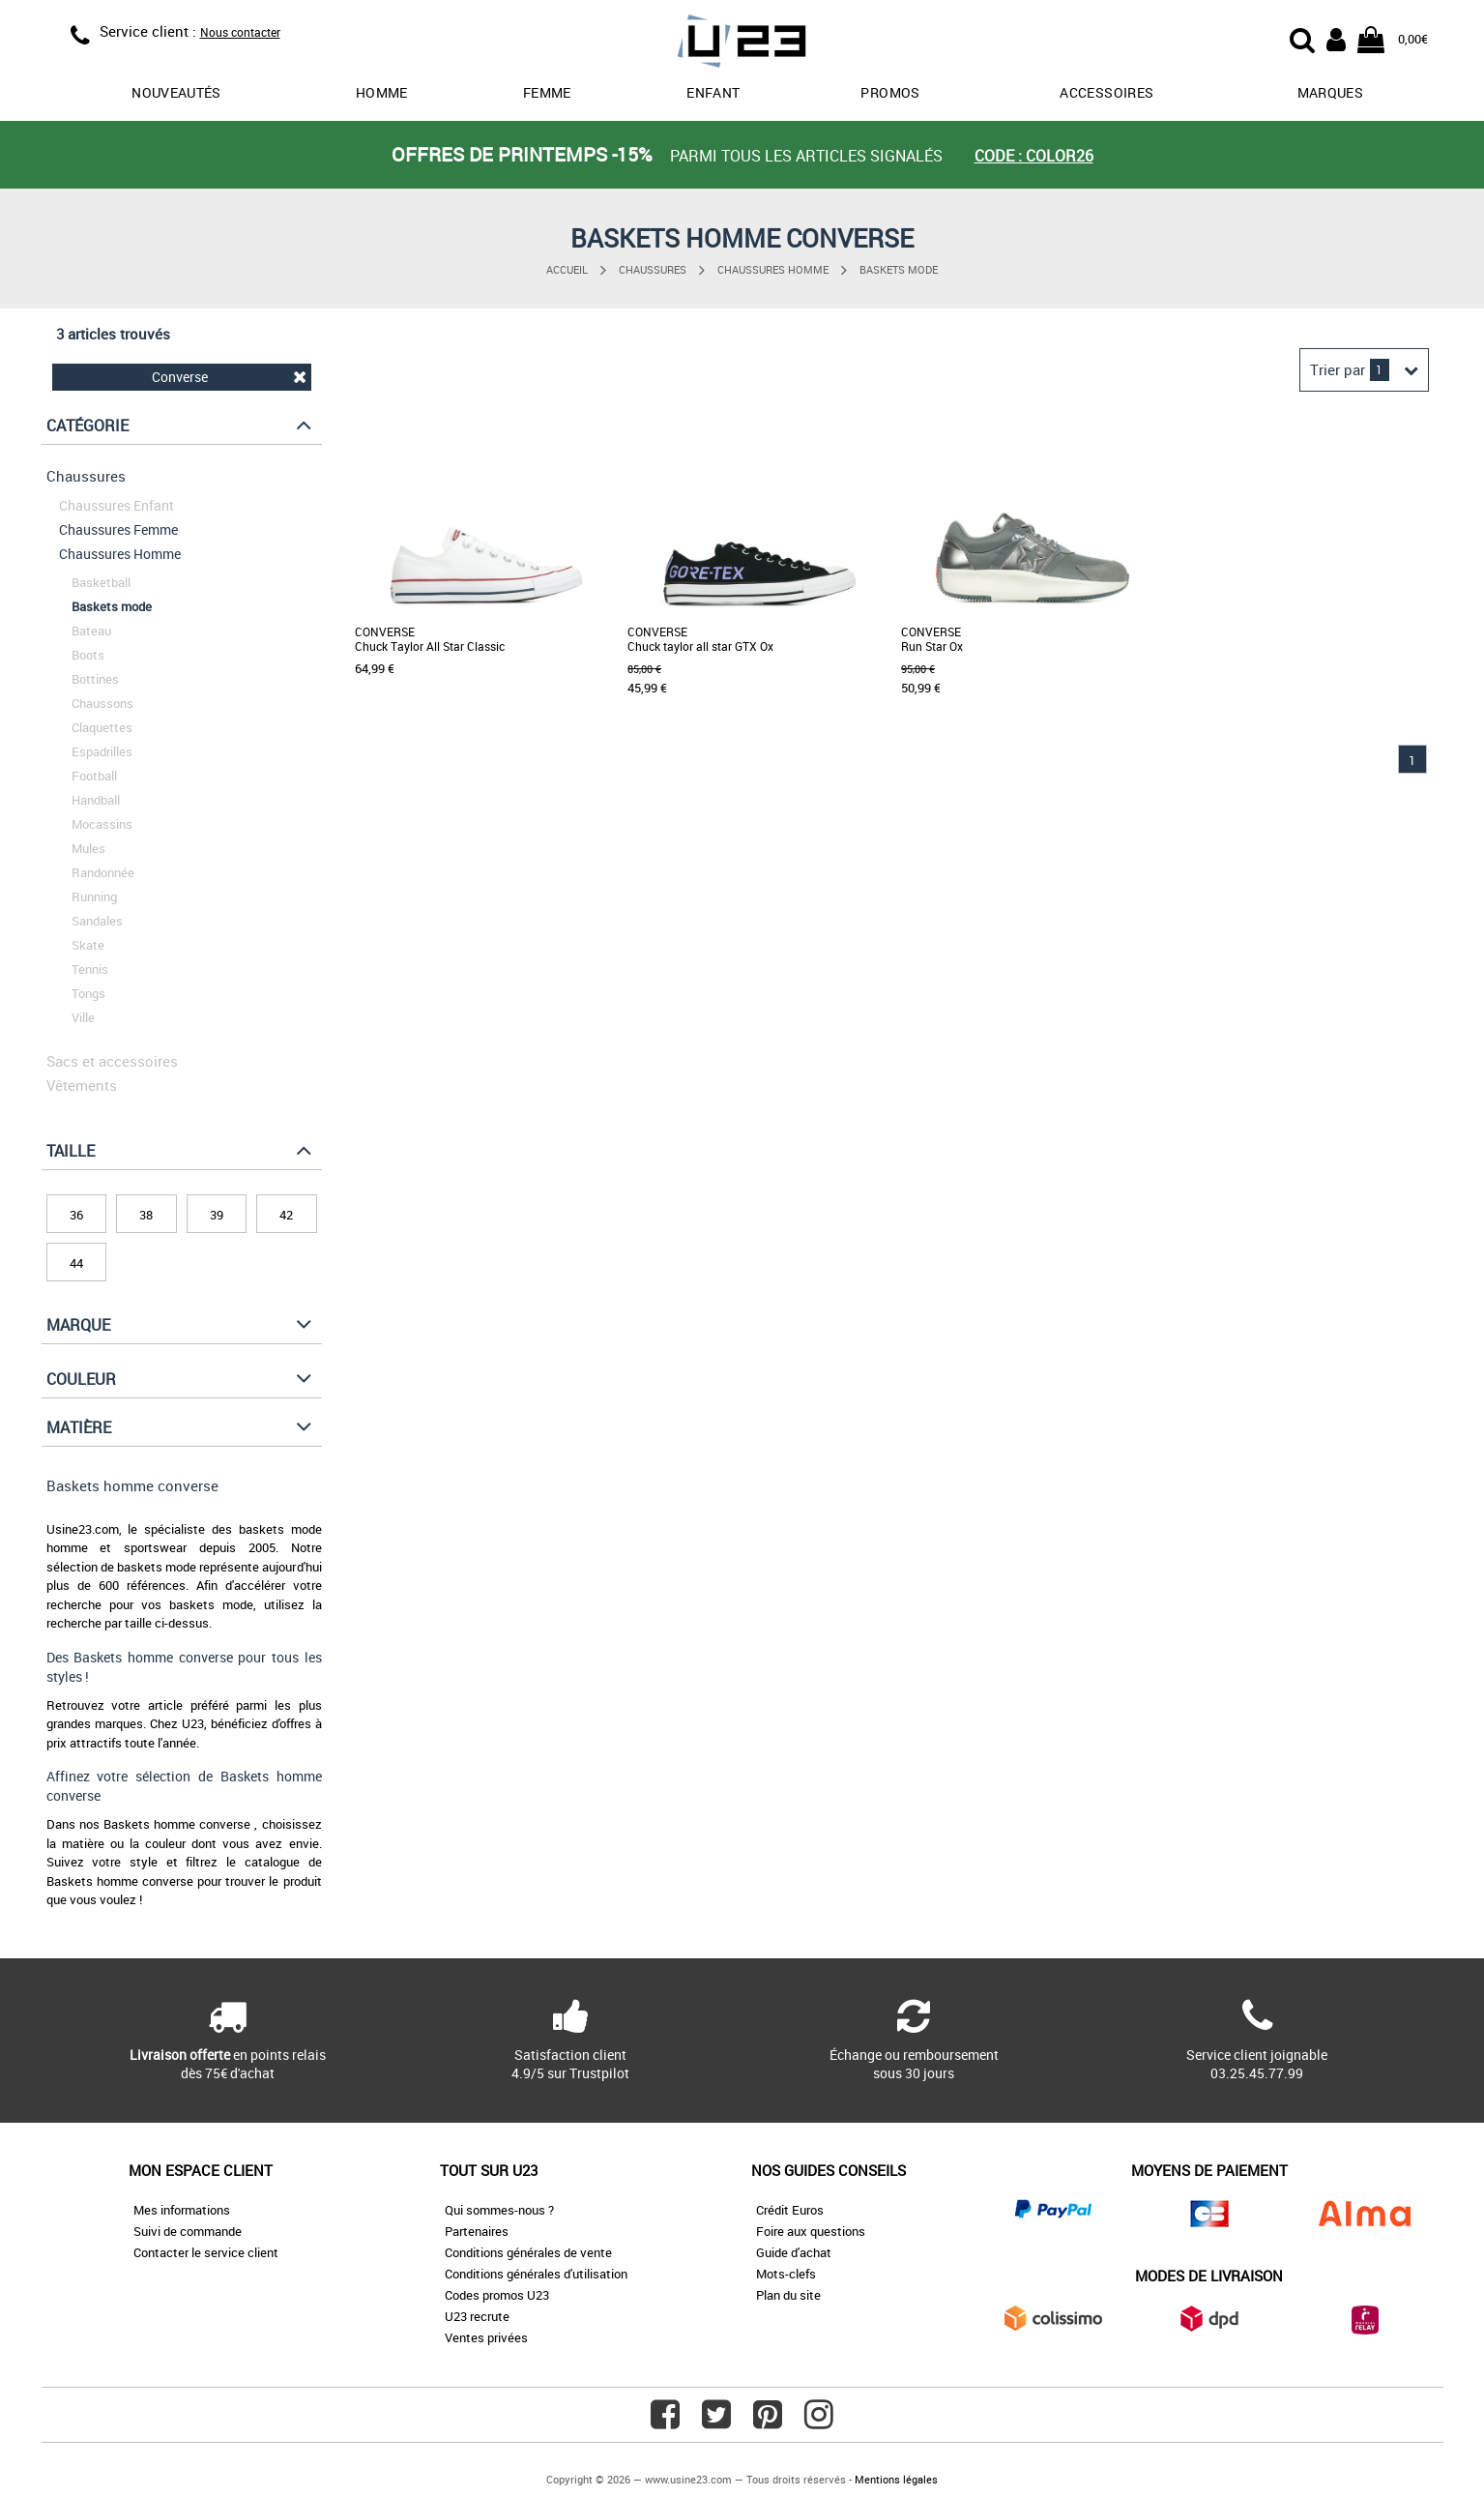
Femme (547, 92)
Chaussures (652, 269)
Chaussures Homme (773, 269)
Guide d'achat (793, 2252)
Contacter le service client (205, 2252)
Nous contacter (240, 32)
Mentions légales (896, 2479)
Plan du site (788, 2295)
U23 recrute (477, 2316)
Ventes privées (486, 2337)
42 (286, 1214)
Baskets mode (898, 269)
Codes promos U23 (497, 2295)
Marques (1330, 92)
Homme (382, 92)
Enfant (713, 92)
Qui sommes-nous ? (499, 2209)
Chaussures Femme (118, 529)
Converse (229, 376)
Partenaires (477, 2231)
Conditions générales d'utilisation (536, 2273)
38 (146, 1214)
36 (76, 1214)
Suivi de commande (187, 2231)
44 (76, 1263)
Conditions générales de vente (528, 2252)
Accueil (567, 269)
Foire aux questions (810, 2231)
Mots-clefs (786, 2273)
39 (216, 1214)
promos (889, 92)
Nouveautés (176, 92)
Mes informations (181, 2209)
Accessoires (1106, 92)
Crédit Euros (790, 2209)
